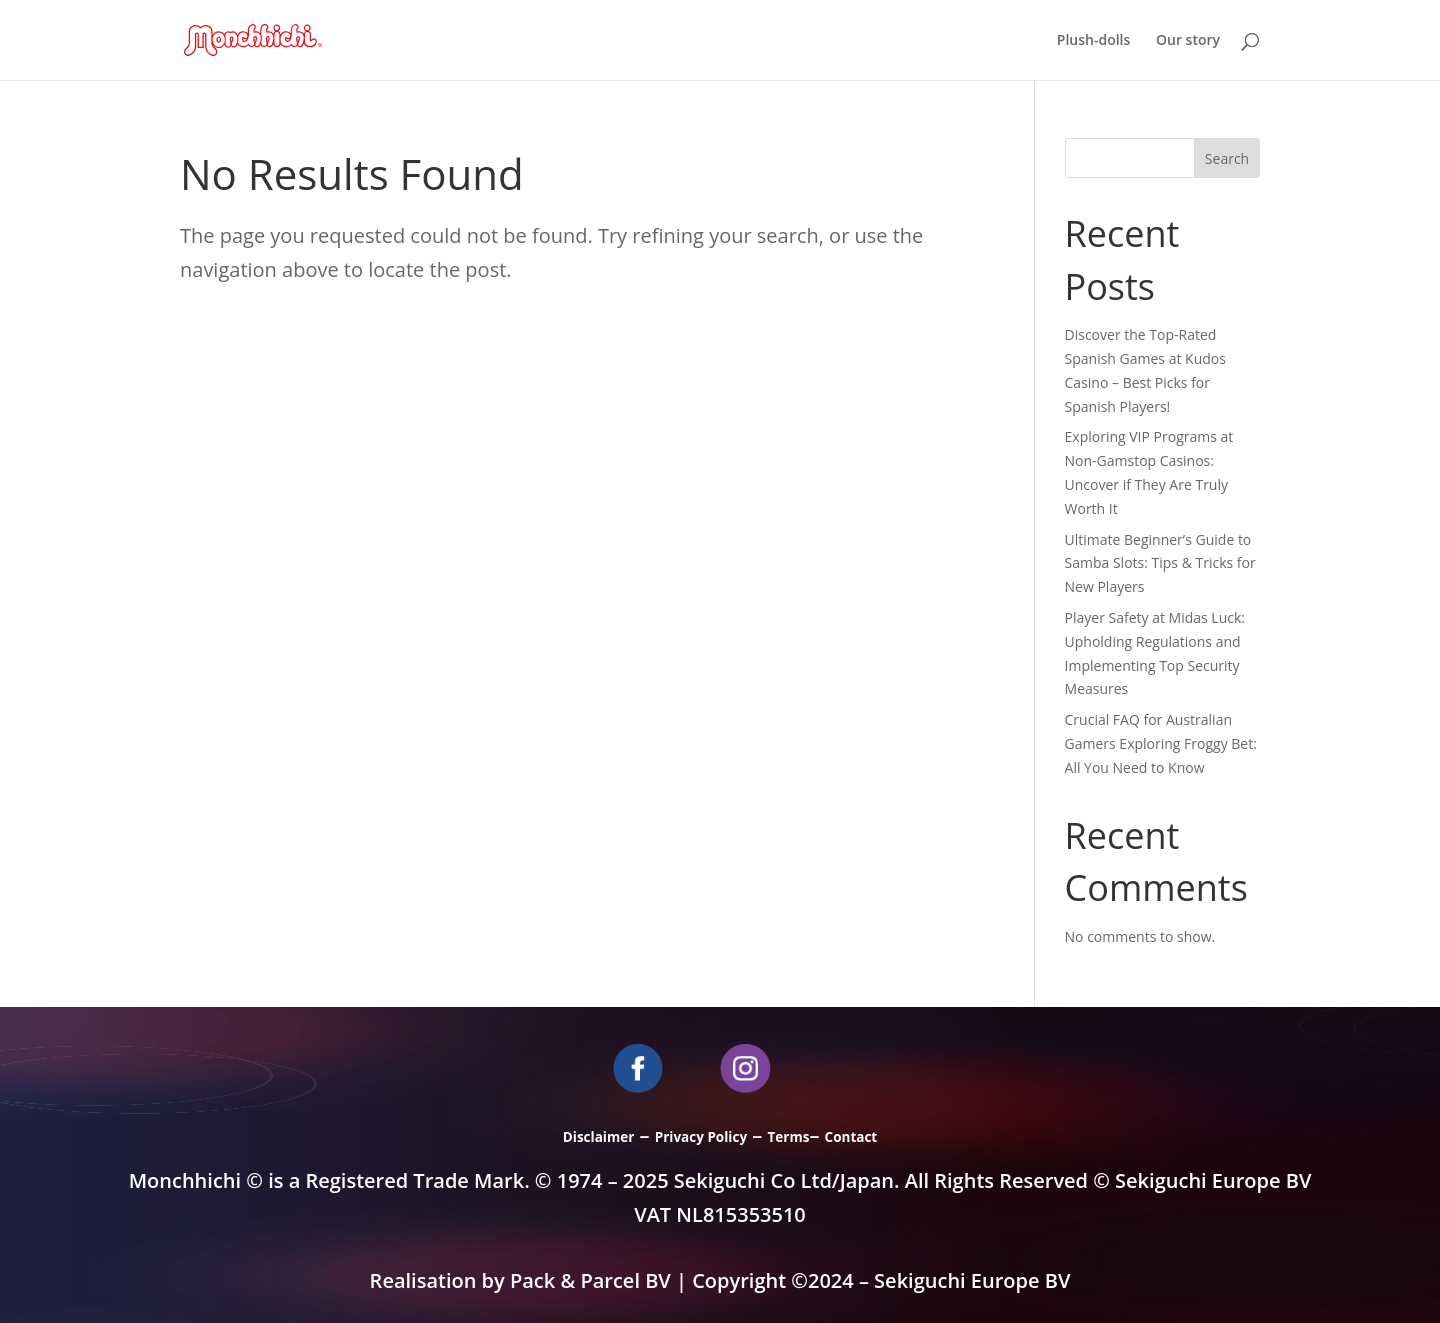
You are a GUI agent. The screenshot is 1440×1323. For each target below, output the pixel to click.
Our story (1188, 41)
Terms (788, 1137)
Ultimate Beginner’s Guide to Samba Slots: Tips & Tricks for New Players (1160, 563)
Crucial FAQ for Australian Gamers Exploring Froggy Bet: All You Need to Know (1161, 743)
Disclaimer (599, 1137)
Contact (851, 1137)
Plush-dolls (1094, 41)
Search (1227, 158)
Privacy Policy (701, 1137)
